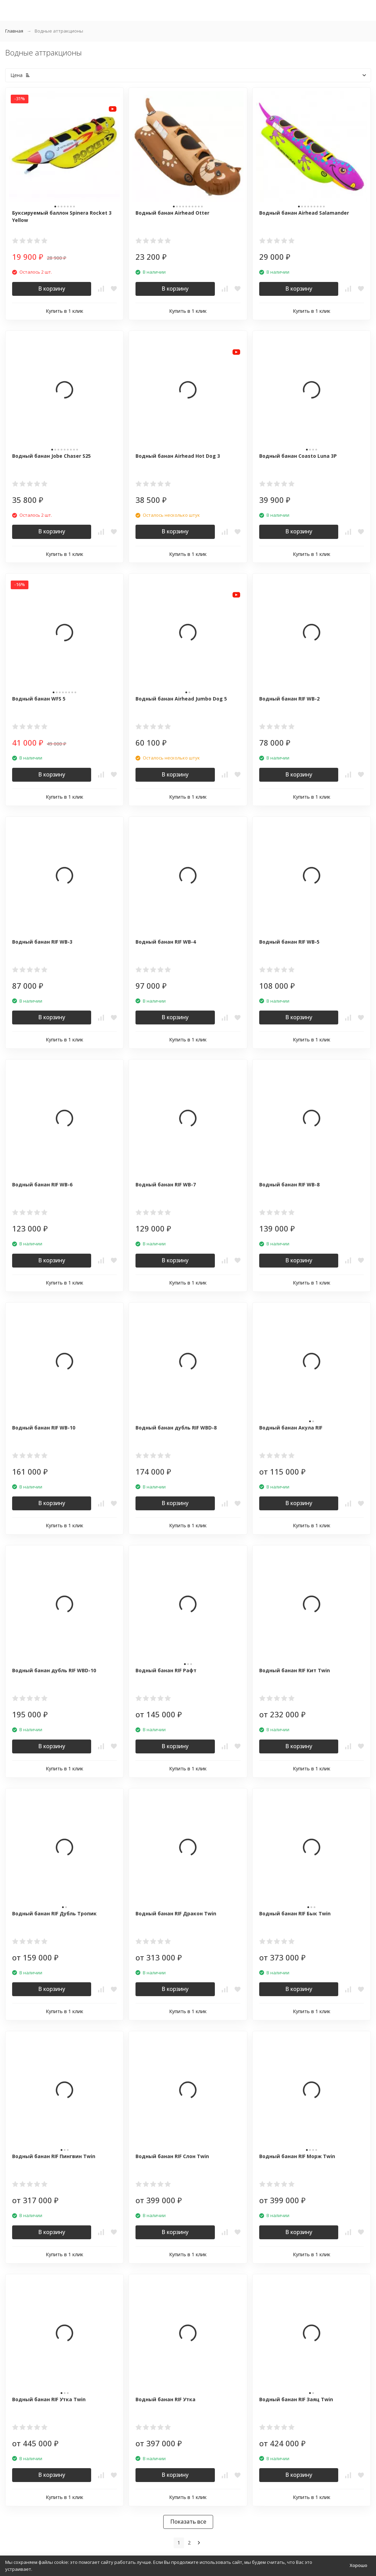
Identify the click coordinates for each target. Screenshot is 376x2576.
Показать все (188, 2521)
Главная (14, 31)
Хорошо (358, 2565)
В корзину (51, 288)
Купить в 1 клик (64, 311)
